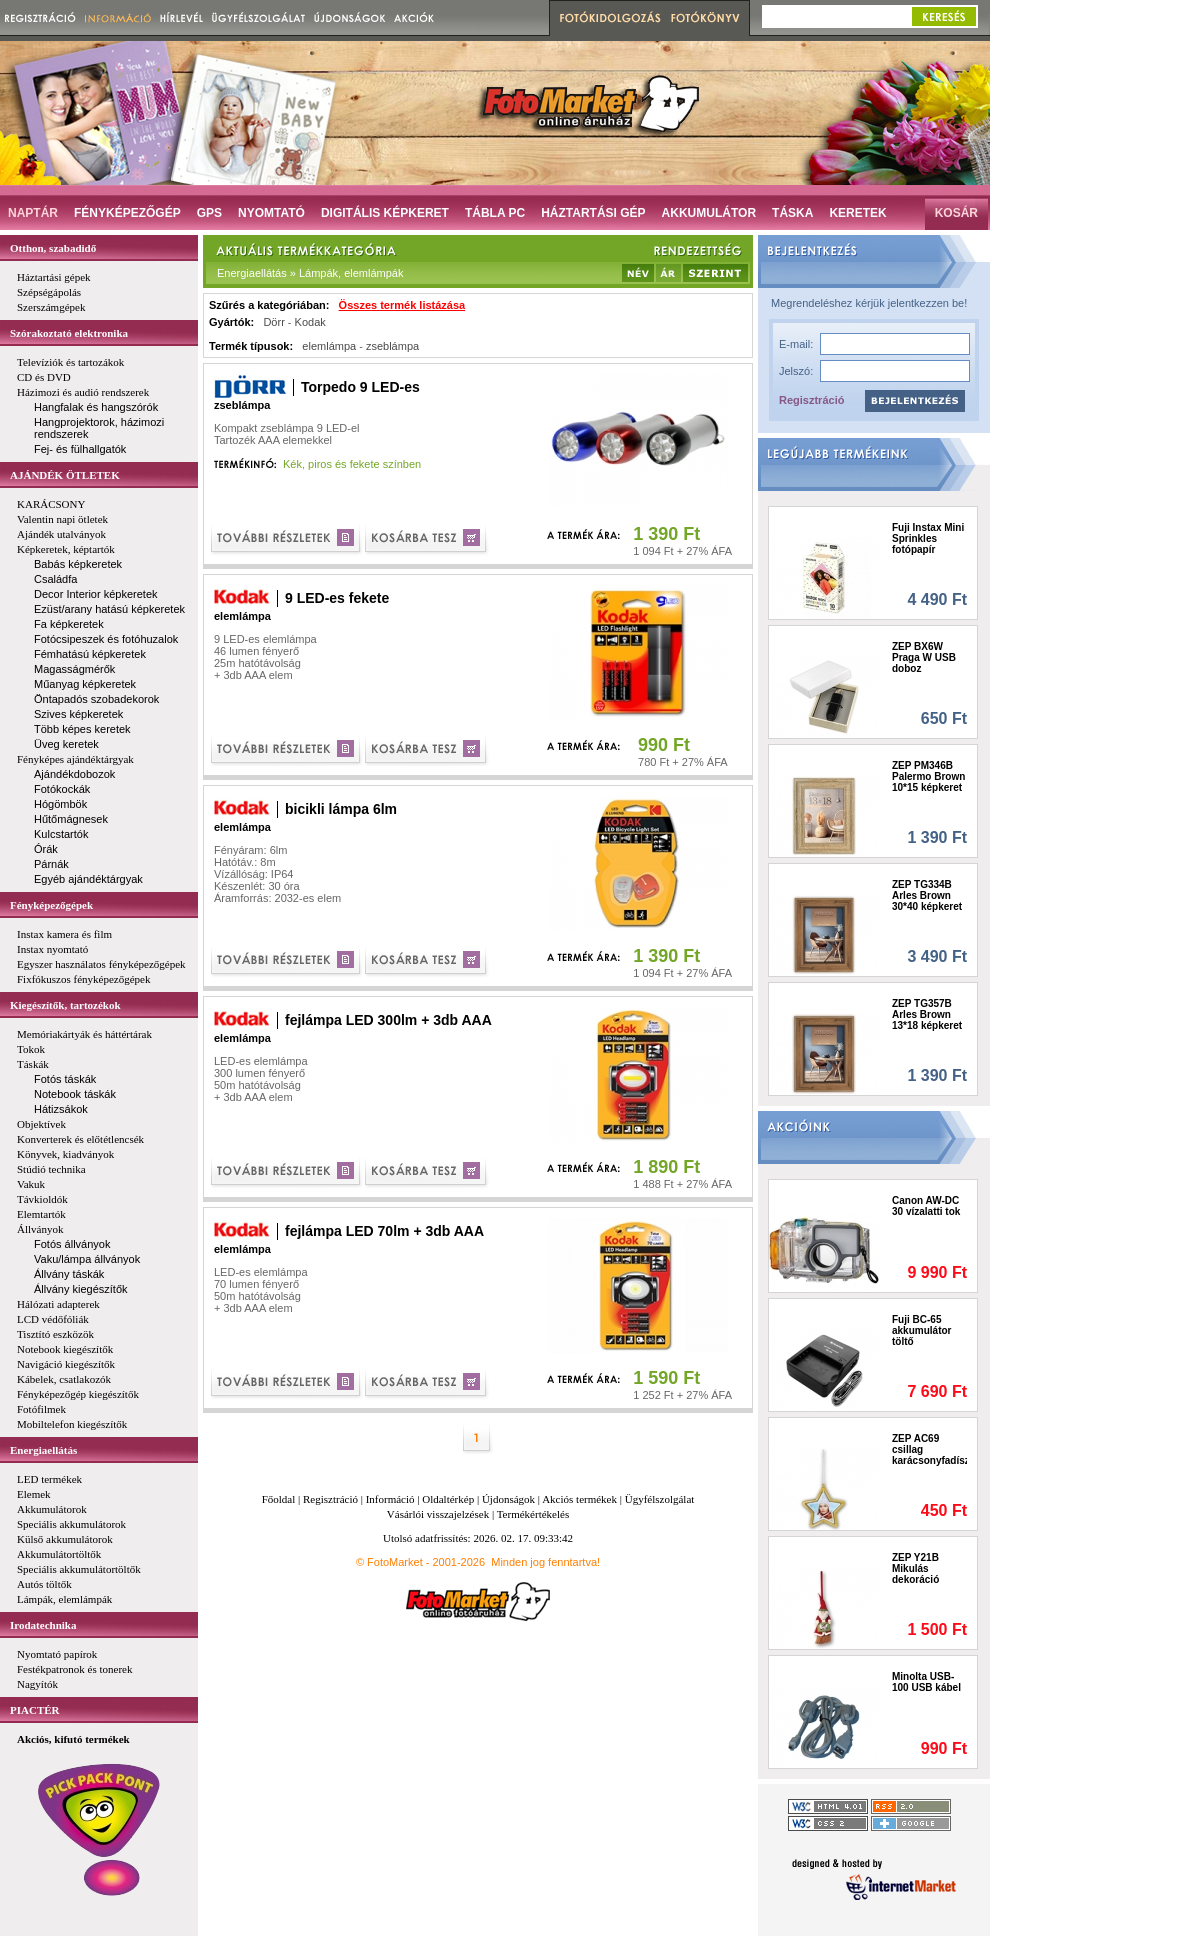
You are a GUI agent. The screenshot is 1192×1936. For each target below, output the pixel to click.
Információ (390, 1499)
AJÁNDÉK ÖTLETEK (65, 475)
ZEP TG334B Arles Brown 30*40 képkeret (927, 895)
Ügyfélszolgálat (660, 1499)
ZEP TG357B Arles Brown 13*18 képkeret (927, 1014)
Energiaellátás (43, 1450)
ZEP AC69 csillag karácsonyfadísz (929, 1449)
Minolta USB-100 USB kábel (926, 1682)
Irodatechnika (43, 1625)
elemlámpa (329, 346)
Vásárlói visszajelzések (438, 1514)
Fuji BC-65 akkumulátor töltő (921, 1330)
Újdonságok (508, 1499)
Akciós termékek (579, 1499)
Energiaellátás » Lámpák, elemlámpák (310, 273)
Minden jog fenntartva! (545, 1562)
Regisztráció (811, 400)
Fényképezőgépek (51, 905)
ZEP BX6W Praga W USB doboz (924, 657)
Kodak (310, 322)
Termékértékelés (533, 1514)
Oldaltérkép (448, 1499)
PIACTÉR (35, 1710)
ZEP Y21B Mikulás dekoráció (915, 1568)
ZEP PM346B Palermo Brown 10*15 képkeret (928, 776)
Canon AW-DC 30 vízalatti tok (926, 1206)
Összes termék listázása (402, 305)
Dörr (273, 322)
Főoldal (279, 1499)
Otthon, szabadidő (53, 248)
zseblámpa (392, 346)
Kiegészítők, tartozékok (65, 1005)
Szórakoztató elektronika (69, 333)
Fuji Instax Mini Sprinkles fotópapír (928, 538)
